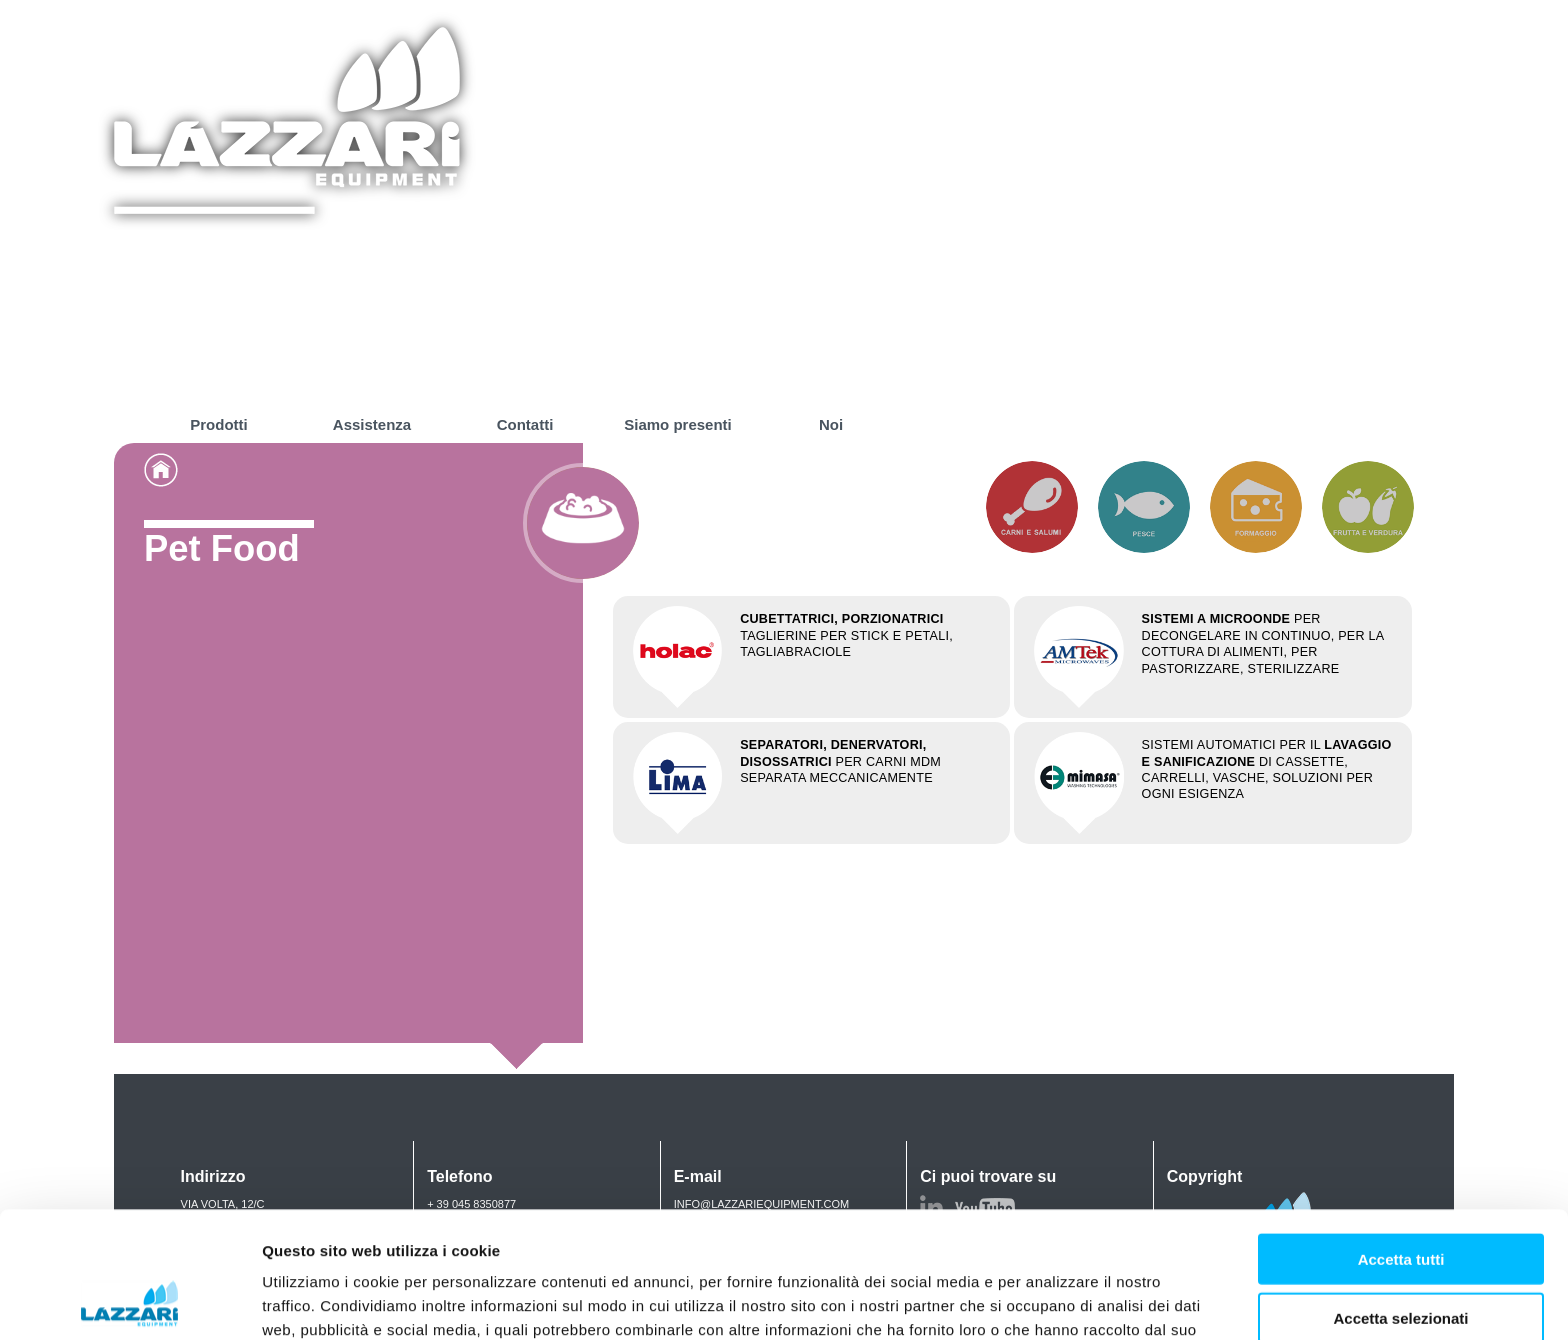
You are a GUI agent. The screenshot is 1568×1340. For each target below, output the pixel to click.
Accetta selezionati (1400, 1199)
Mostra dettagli (1052, 1300)
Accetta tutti (1401, 1140)
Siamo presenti (678, 424)
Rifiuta (1401, 1257)
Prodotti (219, 424)
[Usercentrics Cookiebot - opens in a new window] (129, 1301)
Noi (831, 424)
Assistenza (372, 424)
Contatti (525, 424)
